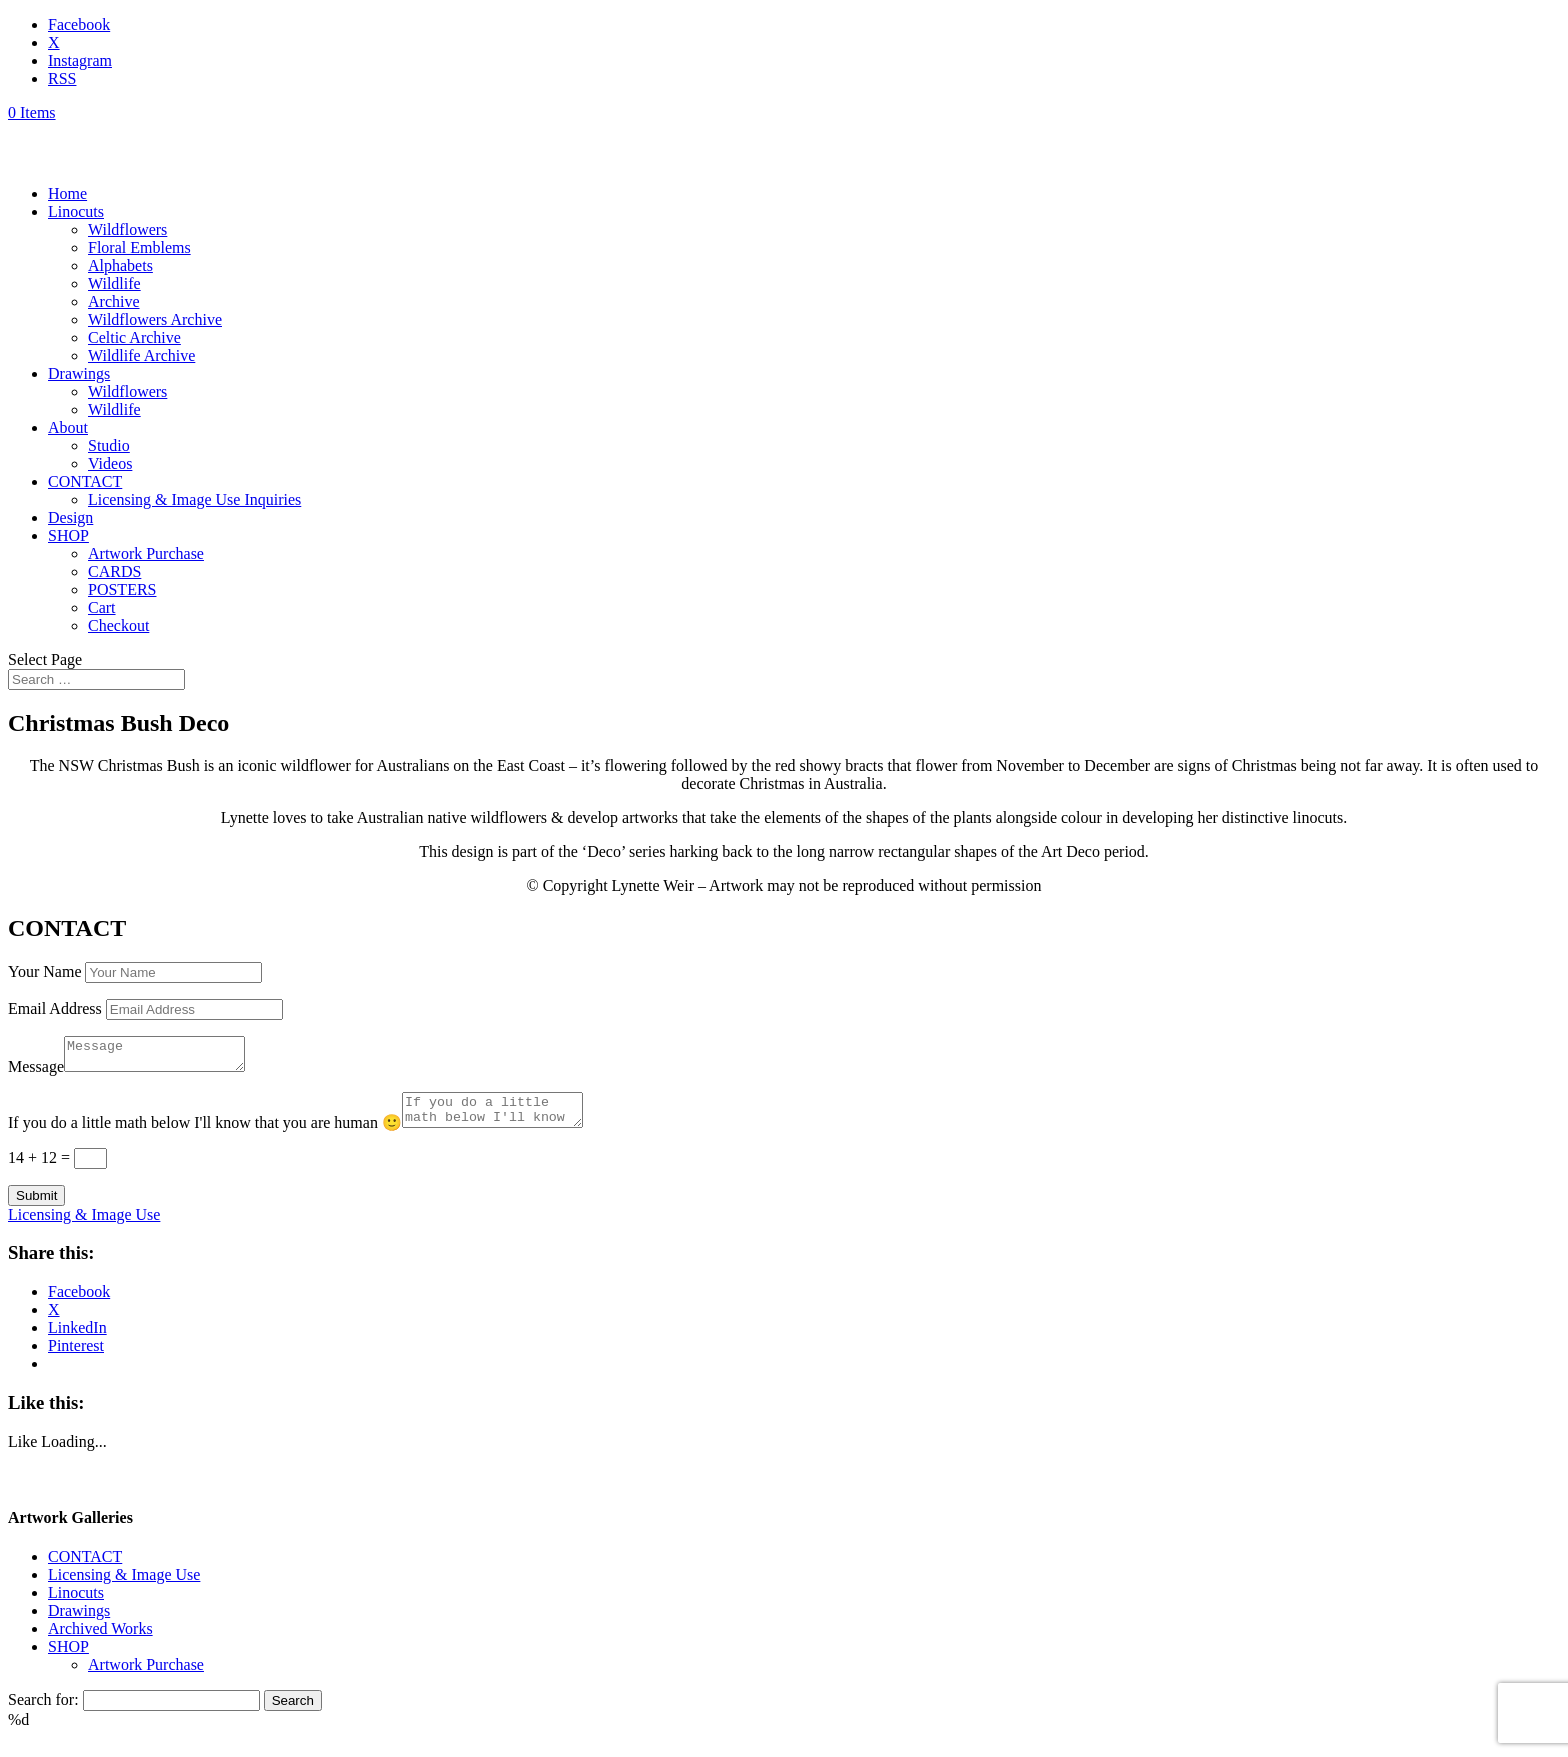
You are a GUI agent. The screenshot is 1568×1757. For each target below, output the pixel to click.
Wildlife (114, 283)
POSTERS (122, 589)
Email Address (55, 1008)
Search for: (43, 1711)
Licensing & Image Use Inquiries (194, 499)
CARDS (114, 571)
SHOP (68, 535)
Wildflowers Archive (155, 319)
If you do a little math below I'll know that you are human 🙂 (205, 1134)
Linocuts (76, 211)
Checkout (118, 625)
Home (67, 193)
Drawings (79, 373)
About (68, 427)
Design (70, 517)
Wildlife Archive (141, 355)
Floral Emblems (139, 247)
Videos (110, 463)
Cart (102, 607)
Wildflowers (127, 229)
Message (36, 1072)
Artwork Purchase (146, 553)
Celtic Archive (134, 337)
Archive (114, 301)
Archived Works (100, 1640)
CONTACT (85, 481)
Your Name (44, 971)
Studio (109, 445)
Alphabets (120, 265)
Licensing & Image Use (84, 1226)
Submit (36, 1207)
